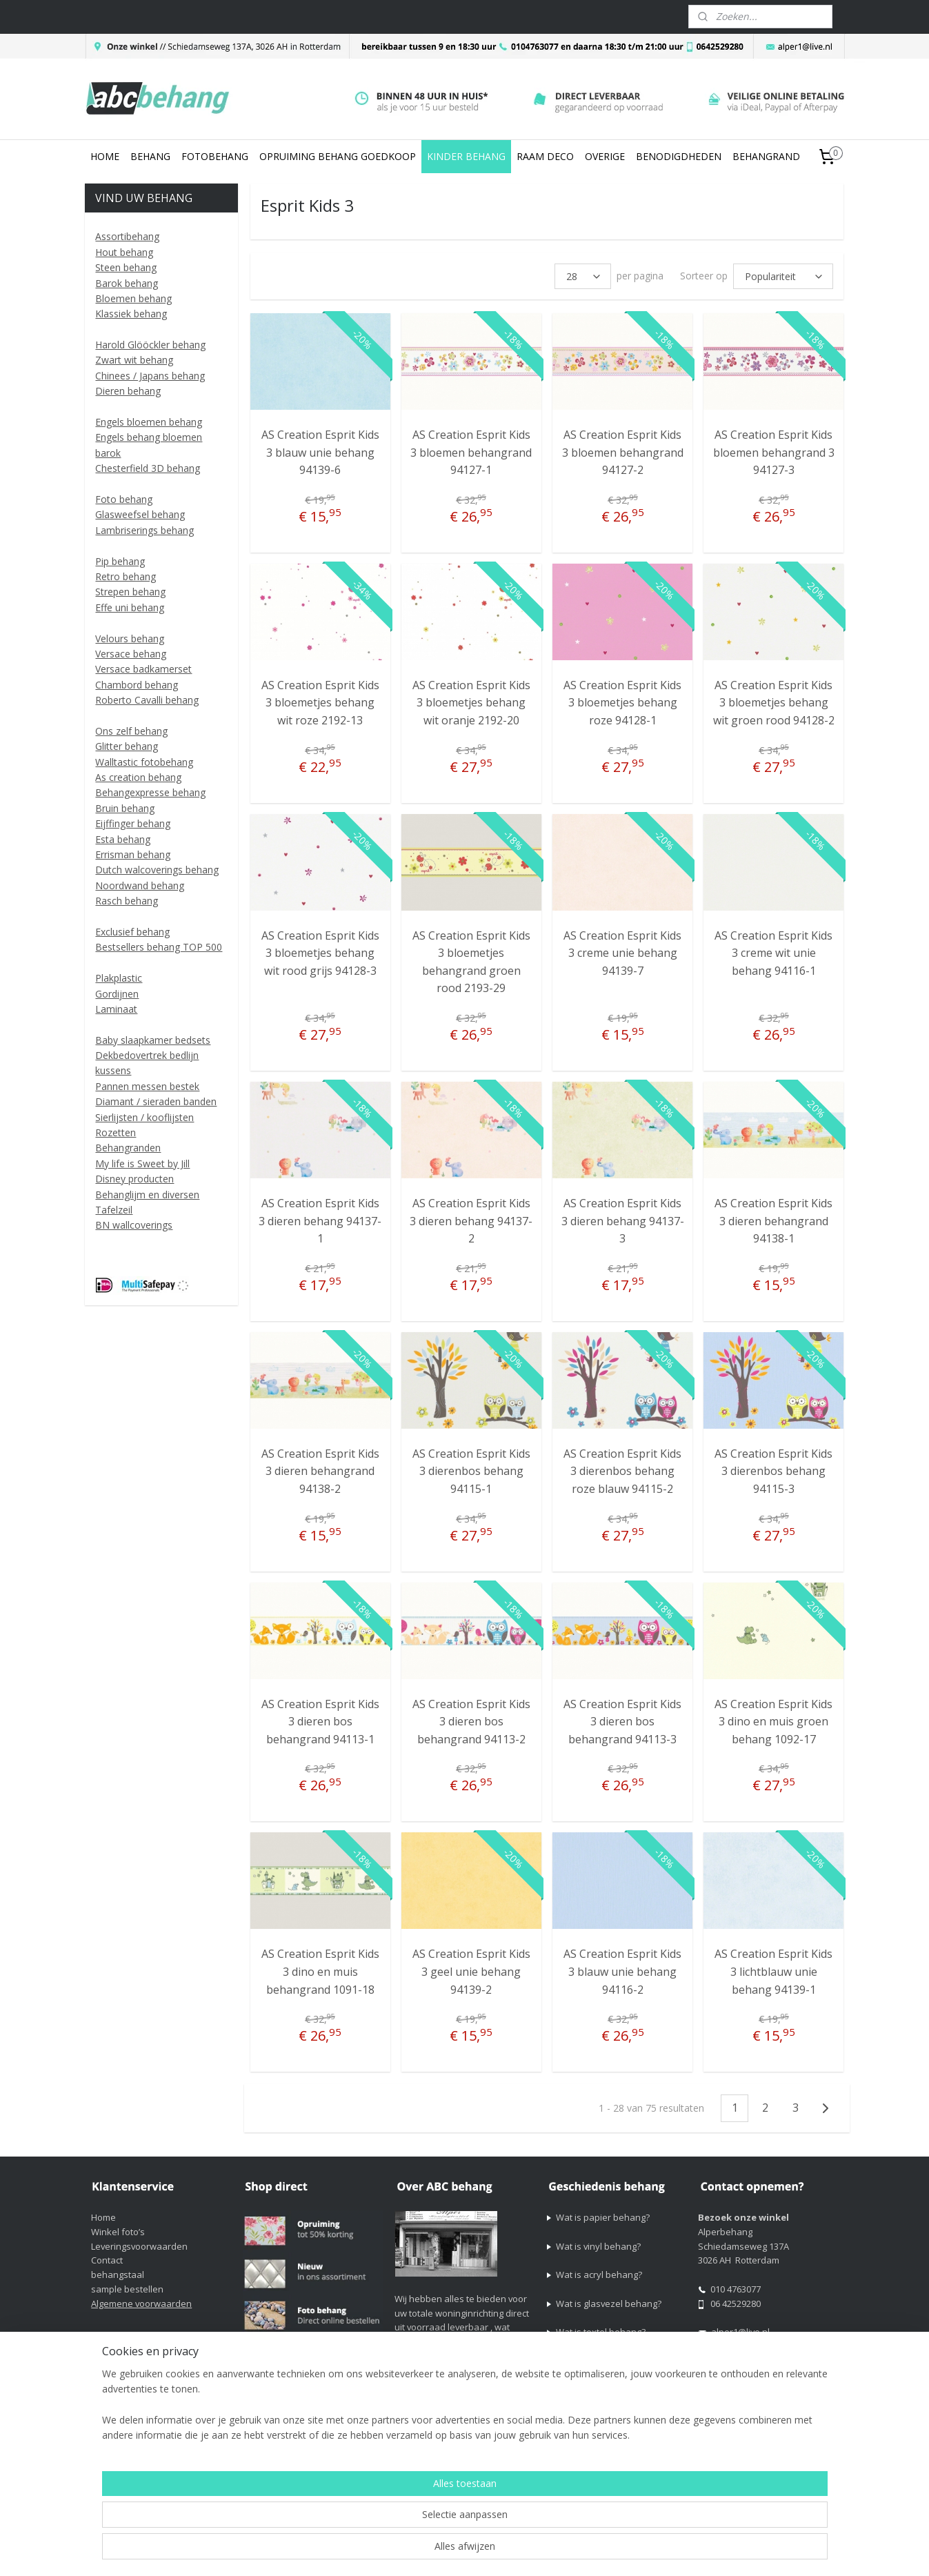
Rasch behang (126, 900)
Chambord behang (136, 684)
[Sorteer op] (784, 276)
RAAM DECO (545, 156)
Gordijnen (117, 993)
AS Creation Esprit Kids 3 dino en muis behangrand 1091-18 (320, 1971)
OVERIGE (605, 156)
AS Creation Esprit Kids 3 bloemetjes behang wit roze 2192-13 (320, 702)
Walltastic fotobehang (144, 762)
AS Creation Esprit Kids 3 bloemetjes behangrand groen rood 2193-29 (471, 962)
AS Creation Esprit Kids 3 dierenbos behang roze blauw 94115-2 (622, 1471)
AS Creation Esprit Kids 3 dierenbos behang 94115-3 (773, 1471)
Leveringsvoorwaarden (139, 2246)
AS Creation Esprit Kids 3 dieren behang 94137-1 (320, 1221)
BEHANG (150, 156)
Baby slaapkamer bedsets (152, 1040)
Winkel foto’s (118, 2232)
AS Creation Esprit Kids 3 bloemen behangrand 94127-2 (622, 452)
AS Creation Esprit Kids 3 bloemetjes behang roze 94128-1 (622, 702)
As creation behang (138, 777)
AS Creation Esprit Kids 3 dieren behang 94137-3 (622, 1221)
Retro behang (125, 576)
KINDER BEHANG (466, 156)
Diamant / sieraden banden (156, 1101)
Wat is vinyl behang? (598, 2246)
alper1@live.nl (740, 2332)
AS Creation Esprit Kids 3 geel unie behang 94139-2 (471, 1971)
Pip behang (120, 561)
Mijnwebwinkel (744, 2551)
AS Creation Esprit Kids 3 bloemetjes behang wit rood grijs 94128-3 (320, 953)
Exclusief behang (132, 931)
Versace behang (130, 653)
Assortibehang (127, 236)
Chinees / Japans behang (150, 375)
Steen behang (126, 267)
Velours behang (129, 638)
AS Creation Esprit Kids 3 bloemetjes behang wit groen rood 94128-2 (774, 702)
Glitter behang (126, 746)
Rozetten (115, 1132)
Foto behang (123, 499)
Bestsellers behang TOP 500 (158, 946)
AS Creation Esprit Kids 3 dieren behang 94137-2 (471, 1221)
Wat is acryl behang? (599, 2274)
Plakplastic (118, 977)
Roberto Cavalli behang (147, 699)
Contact (107, 2260)
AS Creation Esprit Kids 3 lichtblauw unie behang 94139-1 (773, 1971)
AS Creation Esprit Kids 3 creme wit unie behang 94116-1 (773, 953)
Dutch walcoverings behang (157, 869)
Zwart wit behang (134, 359)
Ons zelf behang (131, 730)
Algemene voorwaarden (141, 2303)
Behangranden (128, 1147)
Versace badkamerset (143, 668)
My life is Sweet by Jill (142, 1163)
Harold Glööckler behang (150, 344)
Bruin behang (124, 808)
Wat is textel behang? (601, 2332)
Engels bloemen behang (148, 421)
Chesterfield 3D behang (147, 468)
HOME (104, 156)
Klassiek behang (131, 313)
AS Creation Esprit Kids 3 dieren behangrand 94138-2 (320, 1471)
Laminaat (116, 1008)
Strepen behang (130, 591)
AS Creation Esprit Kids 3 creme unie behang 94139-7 (622, 953)
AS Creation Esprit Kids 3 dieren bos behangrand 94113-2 (471, 1721)
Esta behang (122, 839)
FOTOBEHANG (214, 156)
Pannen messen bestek (147, 1086)
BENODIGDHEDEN (678, 156)
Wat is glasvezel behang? (608, 2303)
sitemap (542, 2551)
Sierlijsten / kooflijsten (144, 1117)
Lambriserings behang (144, 530)
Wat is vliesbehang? (597, 2361)
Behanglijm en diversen (147, 1194)
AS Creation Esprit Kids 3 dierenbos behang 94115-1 (471, 1471)
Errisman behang (132, 854)
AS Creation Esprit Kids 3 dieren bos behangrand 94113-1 (320, 1721)
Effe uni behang (129, 607)
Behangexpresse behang (150, 792)
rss (571, 2551)
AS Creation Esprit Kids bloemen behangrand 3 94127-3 (774, 452)
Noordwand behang (139, 885)
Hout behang (124, 252)
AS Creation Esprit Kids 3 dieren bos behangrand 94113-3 (622, 1721)
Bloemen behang (133, 298)
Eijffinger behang (132, 823)
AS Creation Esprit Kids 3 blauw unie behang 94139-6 (320, 452)
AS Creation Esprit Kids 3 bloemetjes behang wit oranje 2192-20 (471, 702)
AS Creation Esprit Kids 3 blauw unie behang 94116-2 (622, 1971)
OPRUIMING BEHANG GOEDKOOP (337, 156)
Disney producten (134, 1178)
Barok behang (126, 283)
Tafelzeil (113, 1209)
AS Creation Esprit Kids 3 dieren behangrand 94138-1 (773, 1221)
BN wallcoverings (133, 1224)
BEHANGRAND (766, 156)
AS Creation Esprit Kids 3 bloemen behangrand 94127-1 (471, 452)
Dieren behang (128, 390)
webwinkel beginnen (623, 2551)
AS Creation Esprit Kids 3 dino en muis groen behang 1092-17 (773, 1721)
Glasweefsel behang (140, 514)
